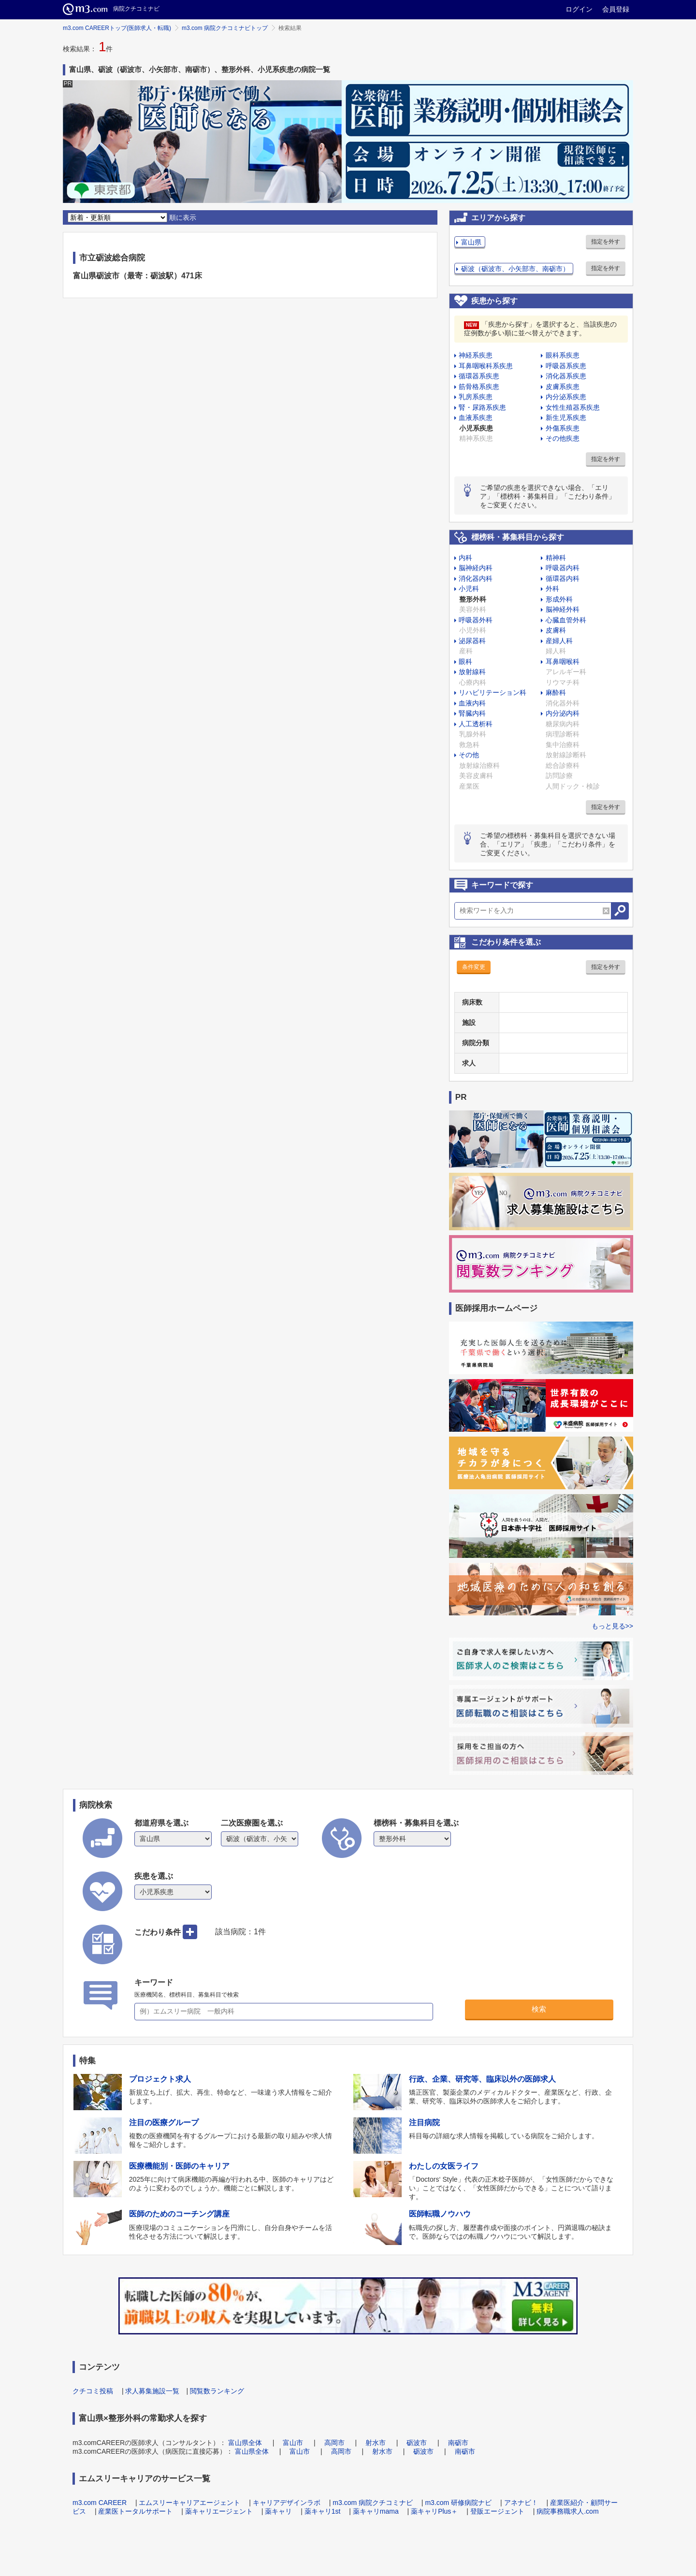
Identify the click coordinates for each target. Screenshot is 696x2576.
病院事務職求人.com (567, 2511)
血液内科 (472, 703)
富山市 (293, 2442)
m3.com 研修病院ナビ (458, 2502)
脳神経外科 (563, 609)
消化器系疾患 (566, 376)
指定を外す (605, 241)
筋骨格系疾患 (479, 386)
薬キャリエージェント (219, 2511)
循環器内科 (563, 578)
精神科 (556, 557)
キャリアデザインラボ (286, 2502)
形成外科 (559, 599)
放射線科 (472, 672)
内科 (465, 557)
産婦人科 (559, 641)
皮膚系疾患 (563, 386)
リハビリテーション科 (492, 692)
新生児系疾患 (566, 417)
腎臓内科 (472, 713)
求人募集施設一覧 (152, 2391)
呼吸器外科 (476, 620)
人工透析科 (476, 724)
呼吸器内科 (563, 568)
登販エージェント (497, 2511)
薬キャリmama (376, 2511)
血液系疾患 (476, 417)
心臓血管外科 (566, 620)
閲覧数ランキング (217, 2391)
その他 (469, 755)
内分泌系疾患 (566, 397)
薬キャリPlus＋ (434, 2511)
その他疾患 (563, 438)
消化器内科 (476, 578)
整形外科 (472, 599)
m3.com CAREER (99, 2502)
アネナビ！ (521, 2502)
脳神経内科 (476, 568)
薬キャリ (278, 2511)
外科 (552, 588)
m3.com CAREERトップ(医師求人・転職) (117, 28)
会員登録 (615, 9)
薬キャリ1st (322, 2511)
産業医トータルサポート (135, 2511)
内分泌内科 (563, 713)
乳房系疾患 (476, 397)
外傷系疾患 (563, 428)
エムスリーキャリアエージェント (189, 2502)
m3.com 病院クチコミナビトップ (225, 28)
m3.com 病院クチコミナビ (373, 2502)
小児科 (469, 588)
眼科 (465, 661)
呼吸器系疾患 (566, 366)
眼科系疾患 (563, 355)
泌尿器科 (472, 641)
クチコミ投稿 (92, 2391)
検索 (539, 2009)
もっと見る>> (612, 1626)
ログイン (579, 9)
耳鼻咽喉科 (563, 661)
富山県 (471, 242)
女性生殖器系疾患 (573, 407)
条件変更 (473, 967)
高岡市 (334, 2442)
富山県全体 (245, 2442)
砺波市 (416, 2442)
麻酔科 (556, 692)
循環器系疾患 (479, 376)
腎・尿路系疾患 (482, 407)
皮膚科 (556, 630)
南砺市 (458, 2442)
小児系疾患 (476, 428)
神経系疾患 (476, 355)
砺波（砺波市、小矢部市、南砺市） (515, 269)
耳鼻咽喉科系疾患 (486, 366)
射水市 (375, 2442)
